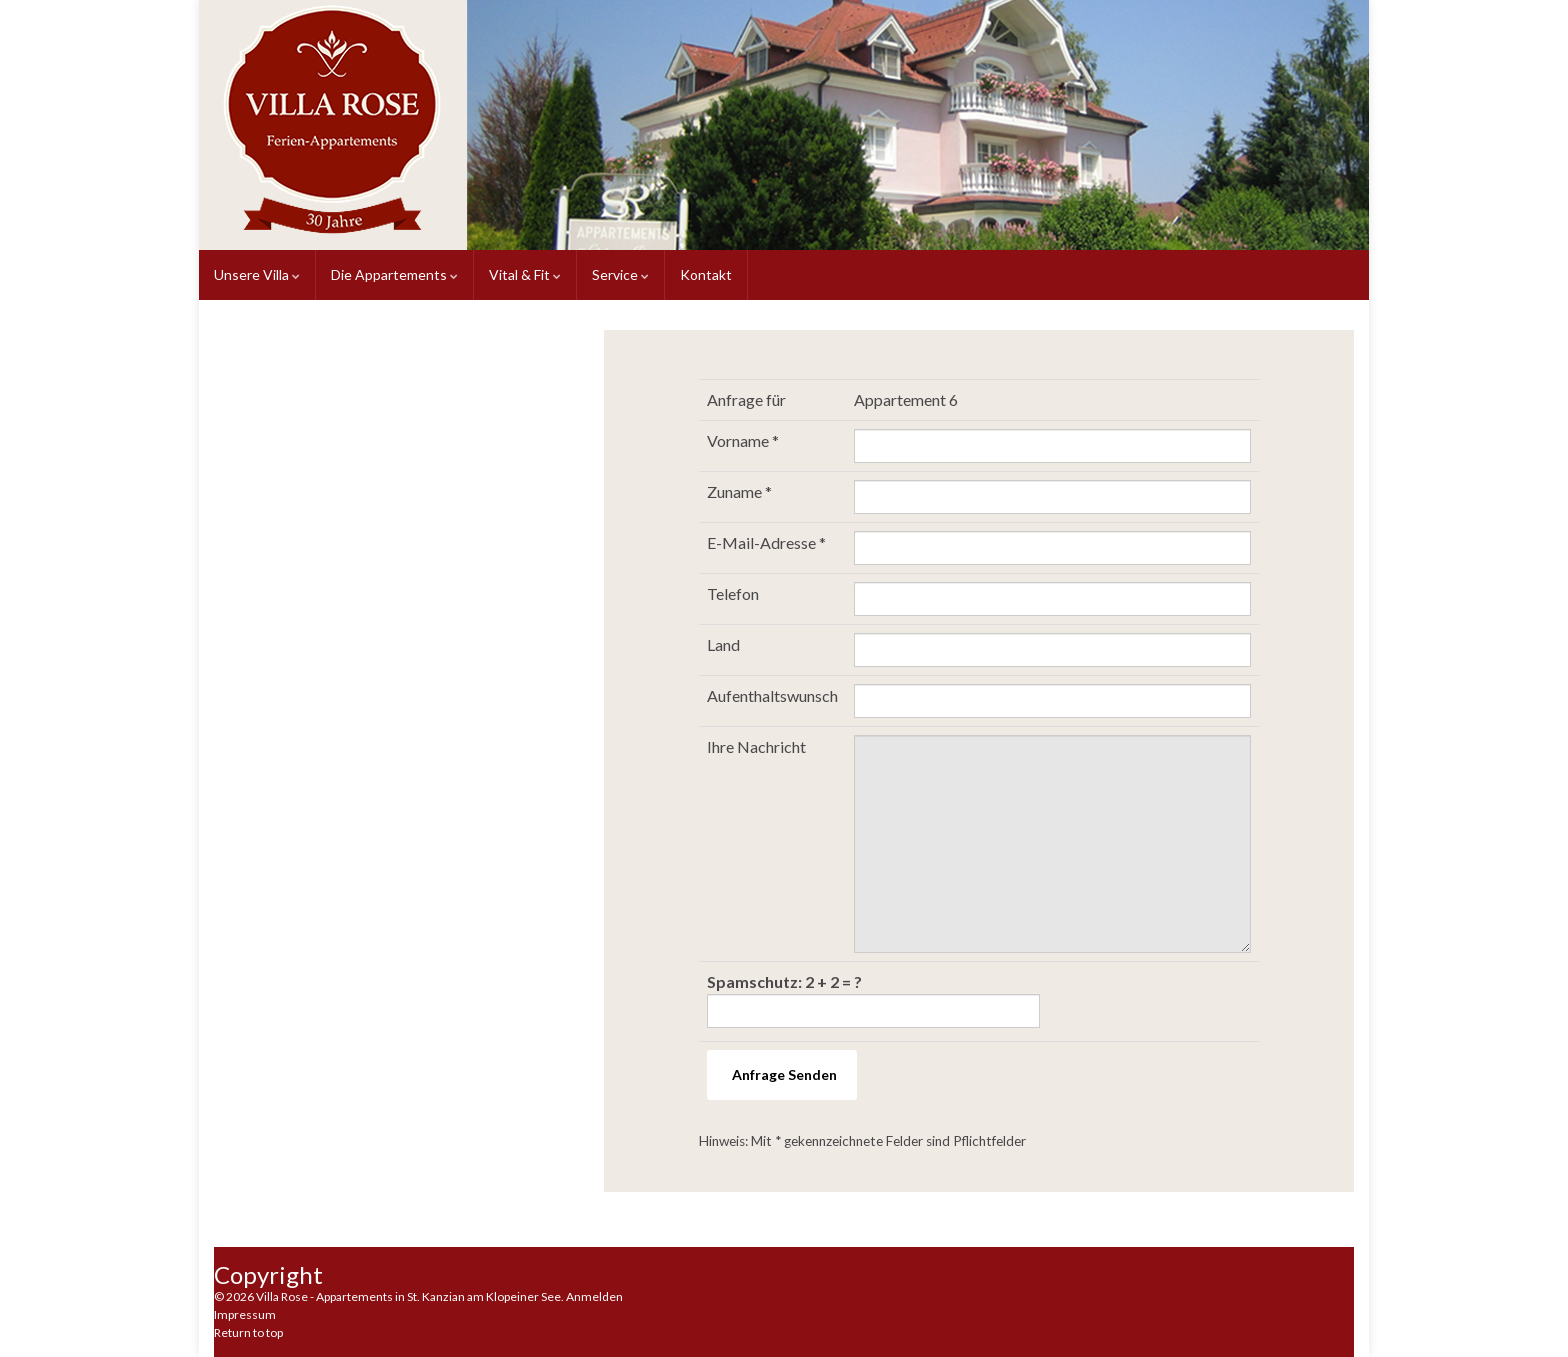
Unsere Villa (257, 274)
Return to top (248, 1332)
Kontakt (706, 274)
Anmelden (594, 1296)
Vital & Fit (525, 274)
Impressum (245, 1314)
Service (620, 274)
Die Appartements (394, 274)
